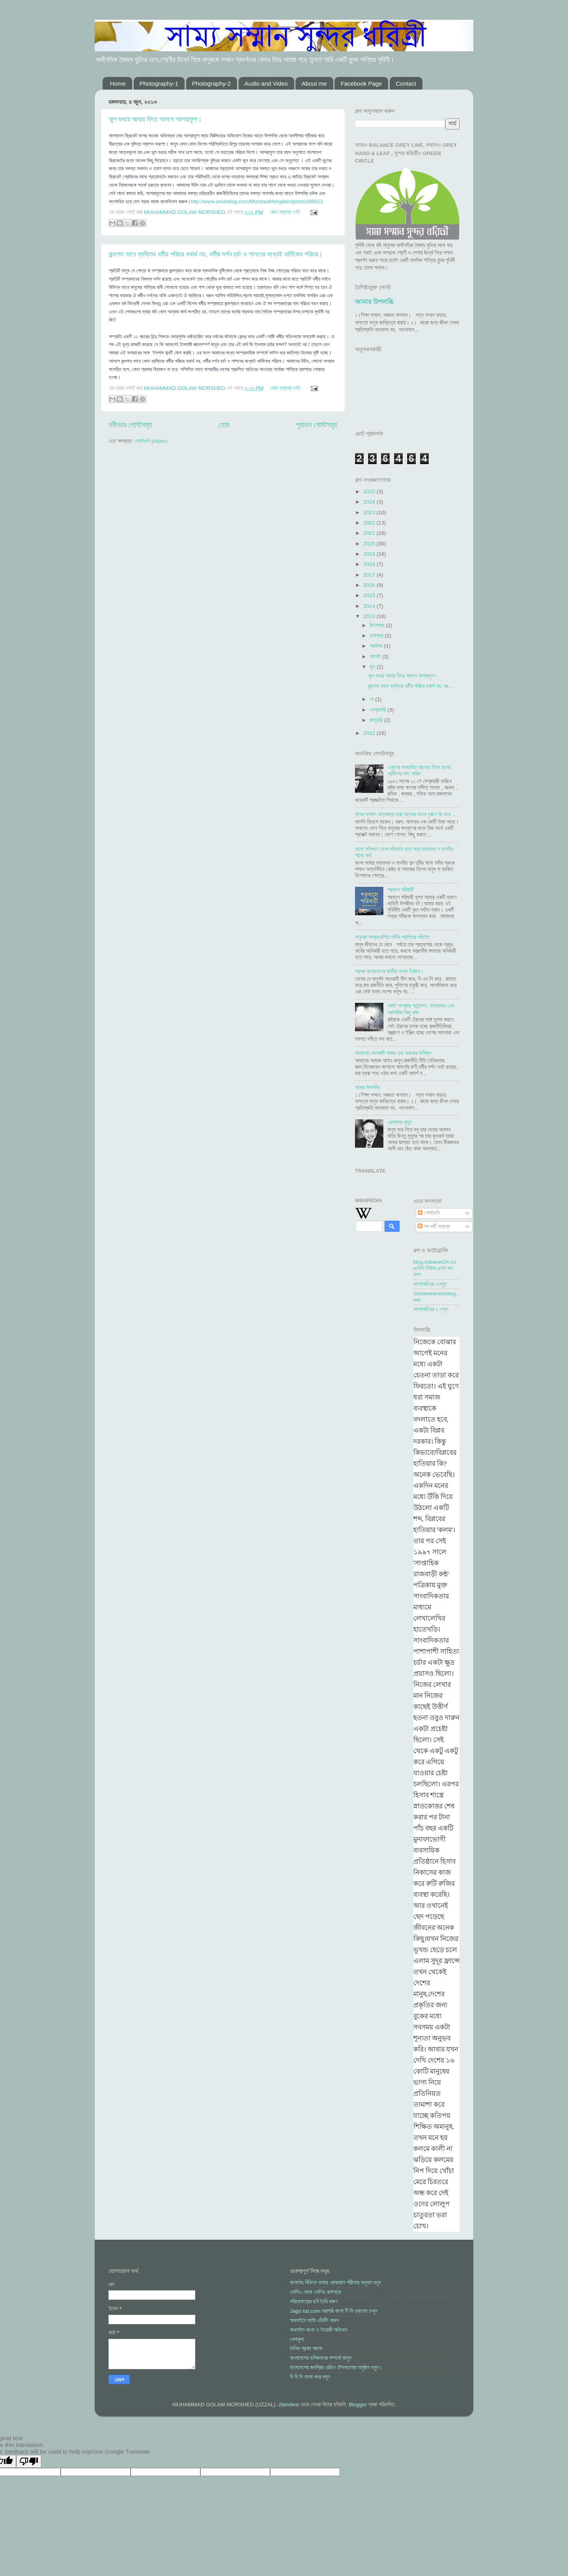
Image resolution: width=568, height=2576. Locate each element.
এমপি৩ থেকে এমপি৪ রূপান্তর (315, 2292)
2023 (370, 512)
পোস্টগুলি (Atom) (150, 441)
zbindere (288, 2404)
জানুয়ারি (377, 720)
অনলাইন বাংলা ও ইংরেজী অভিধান (318, 2330)
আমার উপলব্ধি (374, 301)
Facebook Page (361, 83)
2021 (370, 533)
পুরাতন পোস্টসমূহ (316, 425)
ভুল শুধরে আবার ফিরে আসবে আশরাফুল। (155, 119)
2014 (370, 606)
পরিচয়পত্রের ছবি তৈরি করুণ (314, 2301)
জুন (373, 667)
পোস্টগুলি (429, 1213)
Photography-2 (211, 83)
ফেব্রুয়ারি (378, 710)
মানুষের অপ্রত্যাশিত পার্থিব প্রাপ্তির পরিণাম (392, 937)
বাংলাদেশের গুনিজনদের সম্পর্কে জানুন (320, 2358)
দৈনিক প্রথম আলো (306, 2348)
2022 (370, 523)
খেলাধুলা (297, 2339)
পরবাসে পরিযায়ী (400, 890)
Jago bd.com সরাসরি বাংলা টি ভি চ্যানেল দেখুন (333, 2311)
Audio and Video (266, 83)
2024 (370, 502)
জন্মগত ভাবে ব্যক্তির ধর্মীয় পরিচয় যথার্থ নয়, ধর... (410, 686)
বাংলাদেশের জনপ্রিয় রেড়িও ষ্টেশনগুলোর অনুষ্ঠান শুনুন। (336, 2367)
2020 (370, 544)
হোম (224, 425)
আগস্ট (376, 656)
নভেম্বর (377, 636)
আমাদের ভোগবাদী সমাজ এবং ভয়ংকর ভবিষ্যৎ (393, 1053)
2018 (370, 564)
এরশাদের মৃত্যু (399, 1122)
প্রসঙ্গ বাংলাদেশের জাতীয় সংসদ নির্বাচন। (389, 971)
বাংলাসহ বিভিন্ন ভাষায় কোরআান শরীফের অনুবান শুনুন (335, 2283)
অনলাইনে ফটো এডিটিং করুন (314, 2320)
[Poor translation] (28, 2461)
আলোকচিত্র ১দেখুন (430, 1284)
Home (118, 83)
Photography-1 (159, 83)
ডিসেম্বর (378, 625)
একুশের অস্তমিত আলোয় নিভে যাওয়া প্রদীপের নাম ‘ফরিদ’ (419, 770)
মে (372, 699)
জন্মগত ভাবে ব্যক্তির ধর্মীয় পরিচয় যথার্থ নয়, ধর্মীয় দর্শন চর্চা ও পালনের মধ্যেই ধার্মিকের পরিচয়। (216, 254)
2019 (370, 554)
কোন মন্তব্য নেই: (286, 212)
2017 (370, 575)
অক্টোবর (377, 646)
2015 (370, 595)
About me (314, 83)
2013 (370, 616)
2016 (370, 585)
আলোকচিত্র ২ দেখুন (430, 1309)
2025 (370, 492)
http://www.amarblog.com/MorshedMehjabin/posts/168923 (257, 201)
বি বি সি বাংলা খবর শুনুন (310, 2377)
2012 (370, 733)
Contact (406, 83)
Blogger (358, 2404)
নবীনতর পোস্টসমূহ (130, 425)
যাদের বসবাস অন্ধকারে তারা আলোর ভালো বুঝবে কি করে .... (406, 814)
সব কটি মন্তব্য (434, 1226)
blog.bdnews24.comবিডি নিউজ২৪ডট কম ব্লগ (434, 1268)
